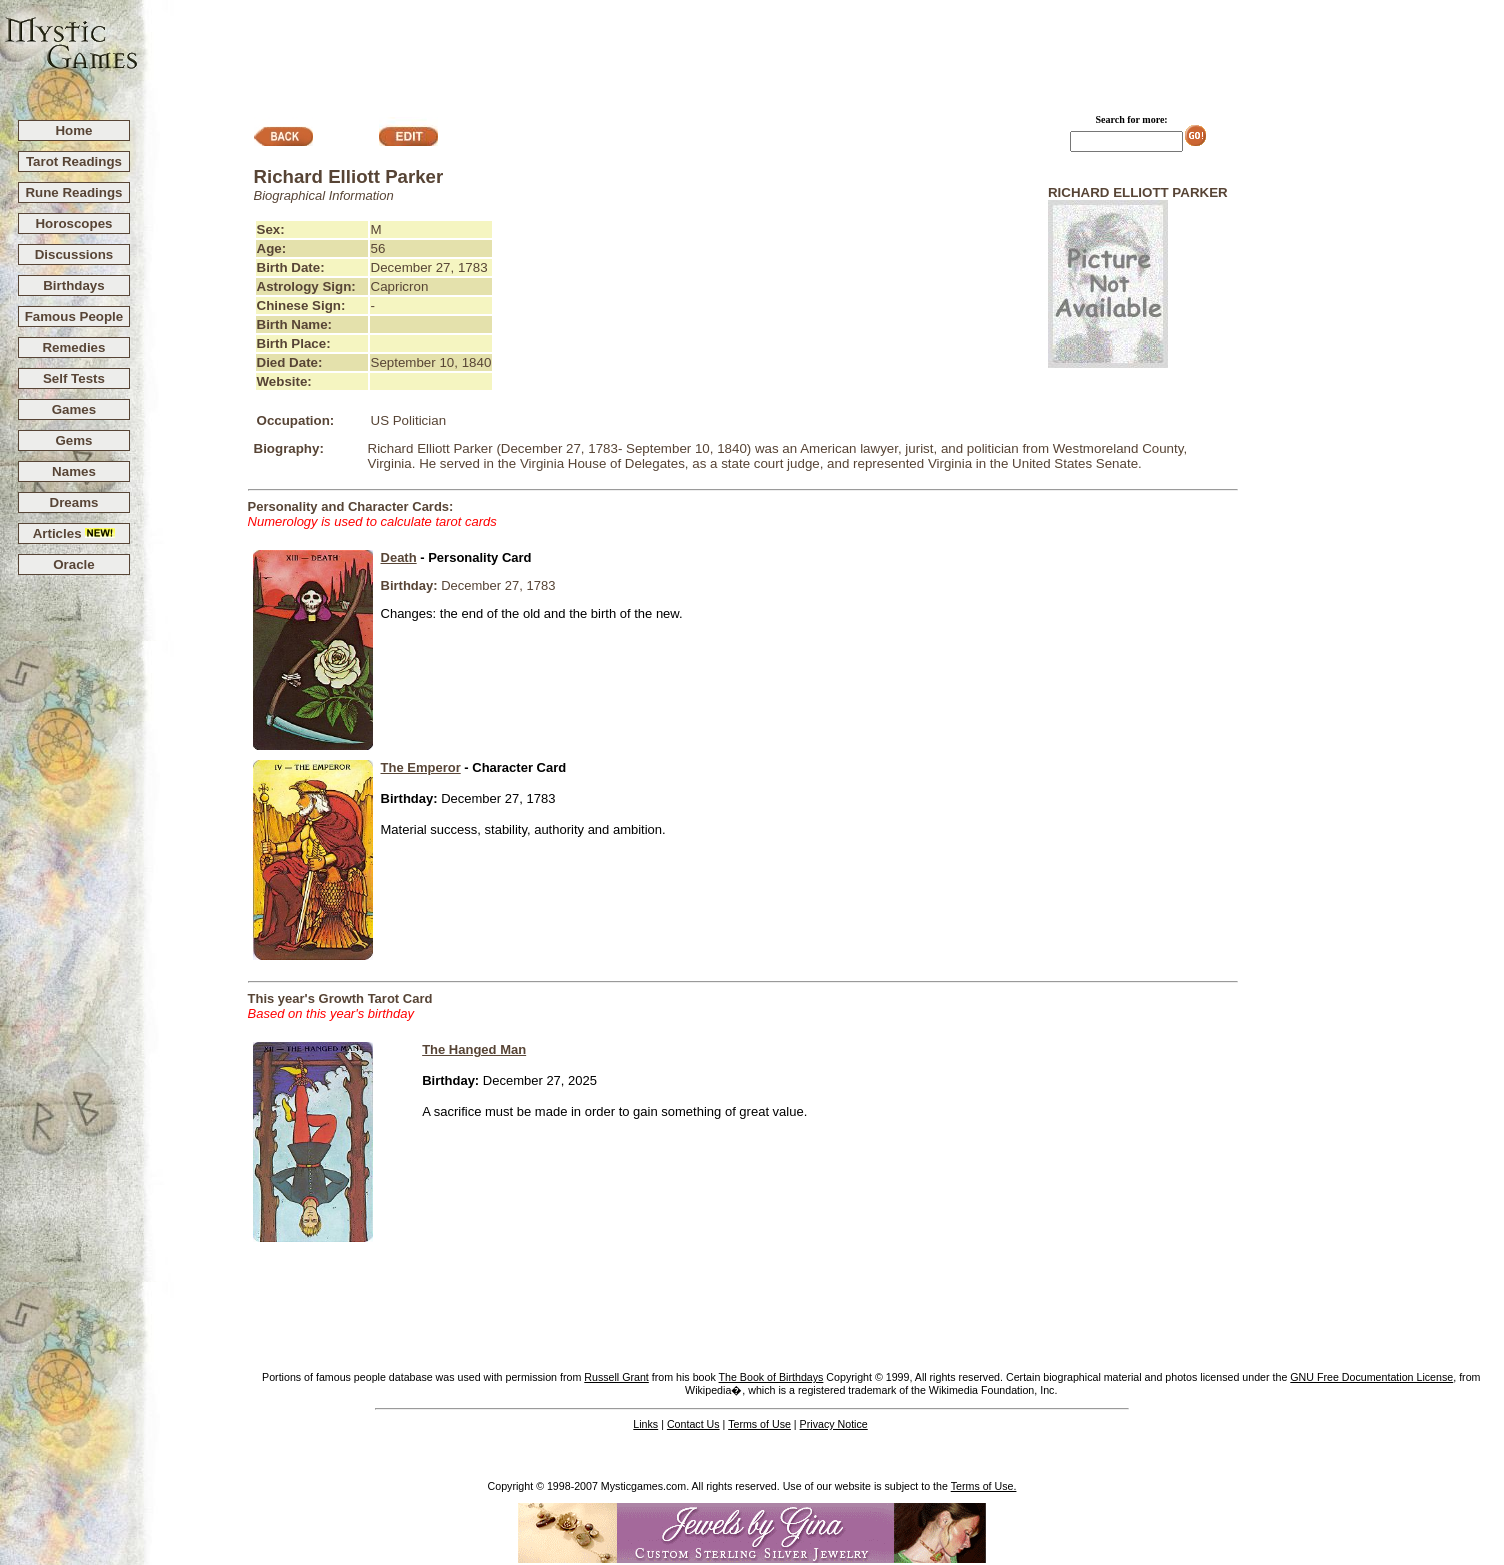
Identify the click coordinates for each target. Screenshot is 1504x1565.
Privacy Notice (834, 1424)
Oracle (74, 564)
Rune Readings (73, 192)
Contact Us (693, 1424)
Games (74, 409)
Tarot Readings (74, 161)
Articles (74, 533)
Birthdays (73, 285)
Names (74, 471)
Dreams (74, 502)
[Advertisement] (822, 51)
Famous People (74, 316)
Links (645, 1424)
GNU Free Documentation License (1371, 1377)
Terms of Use (759, 1424)
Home (73, 130)
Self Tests (74, 378)
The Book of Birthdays (771, 1377)
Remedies (73, 347)
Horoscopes (73, 223)
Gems (73, 440)
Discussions (74, 254)
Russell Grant (616, 1377)
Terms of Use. (984, 1486)
